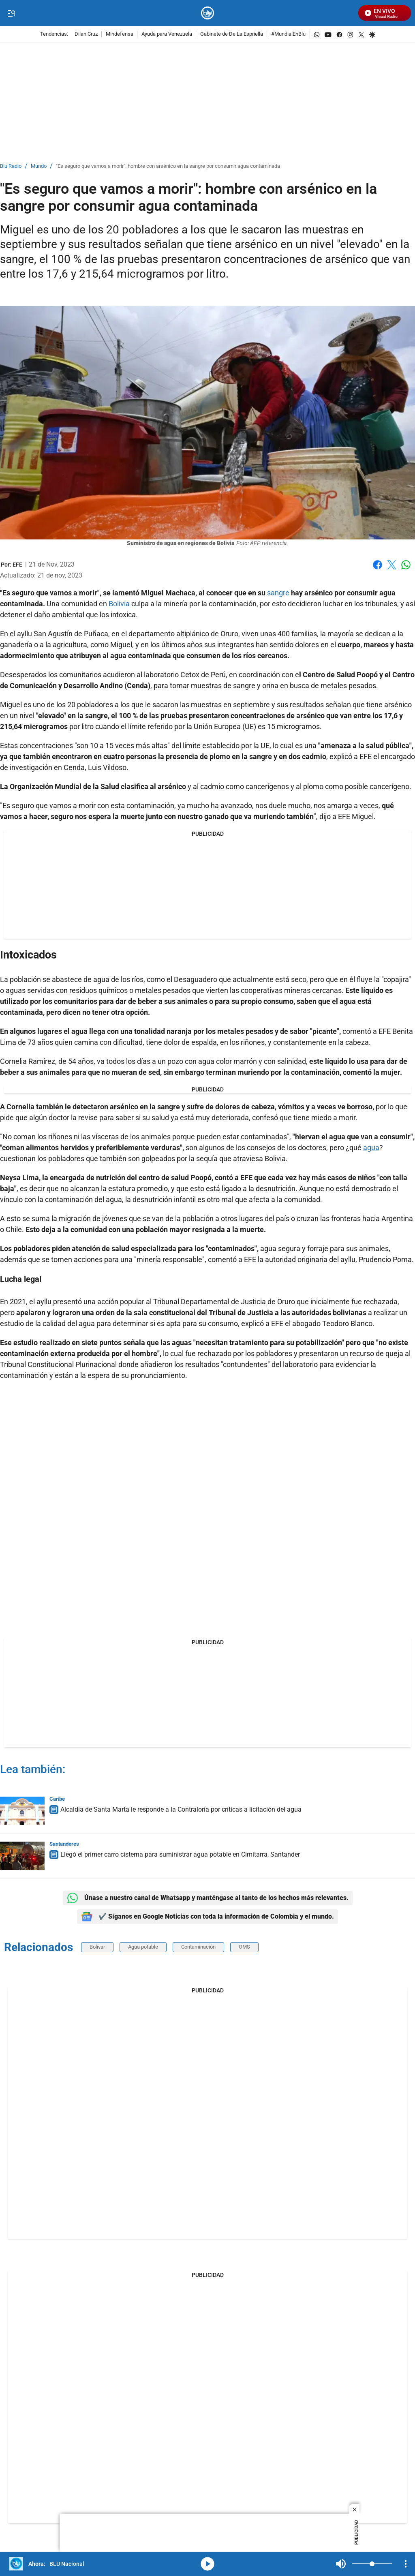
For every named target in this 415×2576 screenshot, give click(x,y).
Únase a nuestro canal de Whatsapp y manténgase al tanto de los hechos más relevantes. (208, 1898)
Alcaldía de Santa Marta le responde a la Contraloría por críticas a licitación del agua (181, 1809)
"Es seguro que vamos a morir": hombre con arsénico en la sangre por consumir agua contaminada (168, 166)
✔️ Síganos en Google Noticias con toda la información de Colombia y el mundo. (207, 1916)
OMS (244, 1947)
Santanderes (64, 1844)
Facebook (377, 565)
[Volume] (372, 2563)
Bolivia (120, 603)
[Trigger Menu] (11, 13)
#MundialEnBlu (288, 34)
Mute (341, 2564)
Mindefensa (119, 34)
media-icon (207, 2564)
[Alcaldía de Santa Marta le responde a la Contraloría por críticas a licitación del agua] (22, 1811)
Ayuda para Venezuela (166, 34)
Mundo (39, 166)
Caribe (57, 1799)
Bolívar (97, 1947)
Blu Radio (10, 166)
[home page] (207, 13)
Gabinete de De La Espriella (231, 34)
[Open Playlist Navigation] (405, 2564)
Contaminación (198, 1947)
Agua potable (143, 1947)
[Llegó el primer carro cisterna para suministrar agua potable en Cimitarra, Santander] (22, 1856)
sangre (279, 592)
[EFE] (17, 564)
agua (371, 1147)
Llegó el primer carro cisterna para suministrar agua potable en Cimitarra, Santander (180, 1854)
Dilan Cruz (86, 34)
